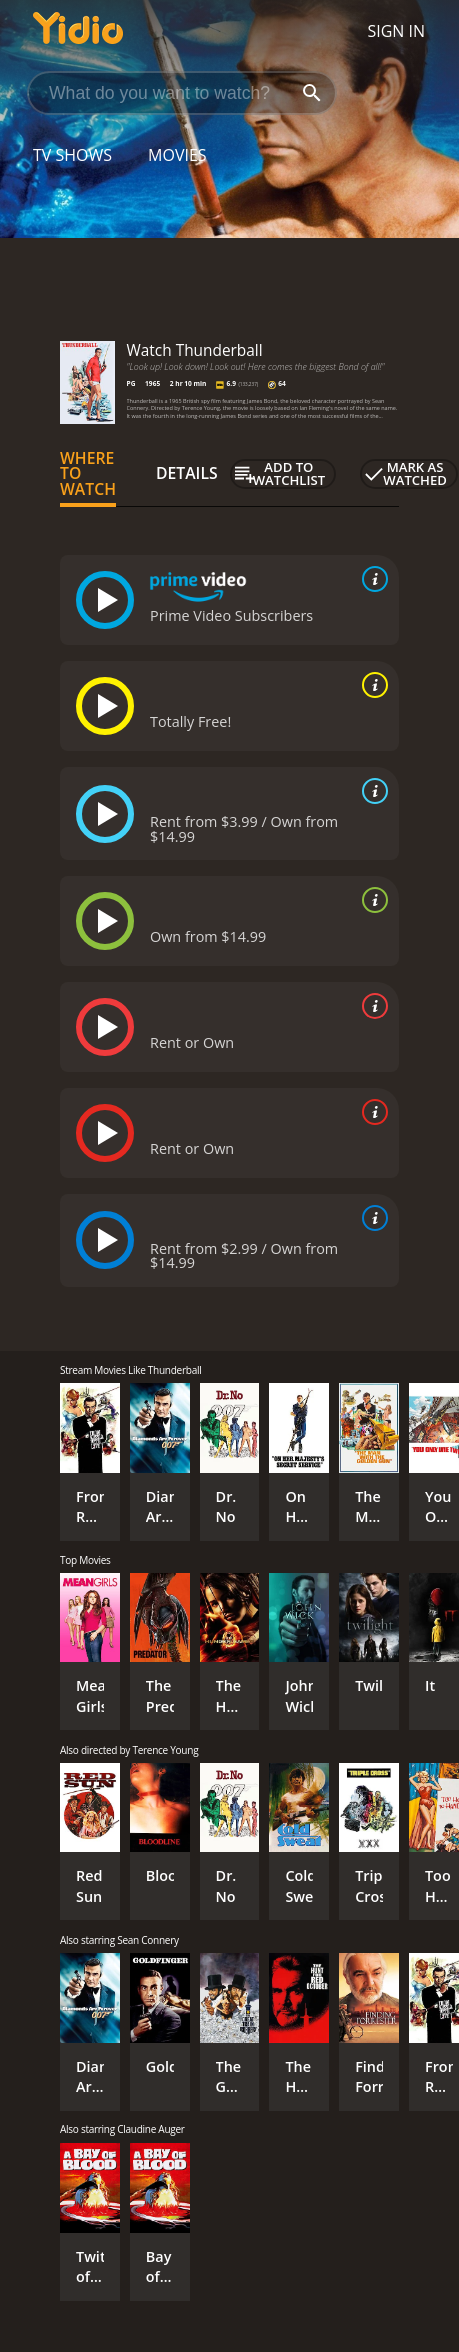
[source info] (371, 579)
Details (187, 473)
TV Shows (72, 155)
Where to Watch (88, 474)
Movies (177, 155)
